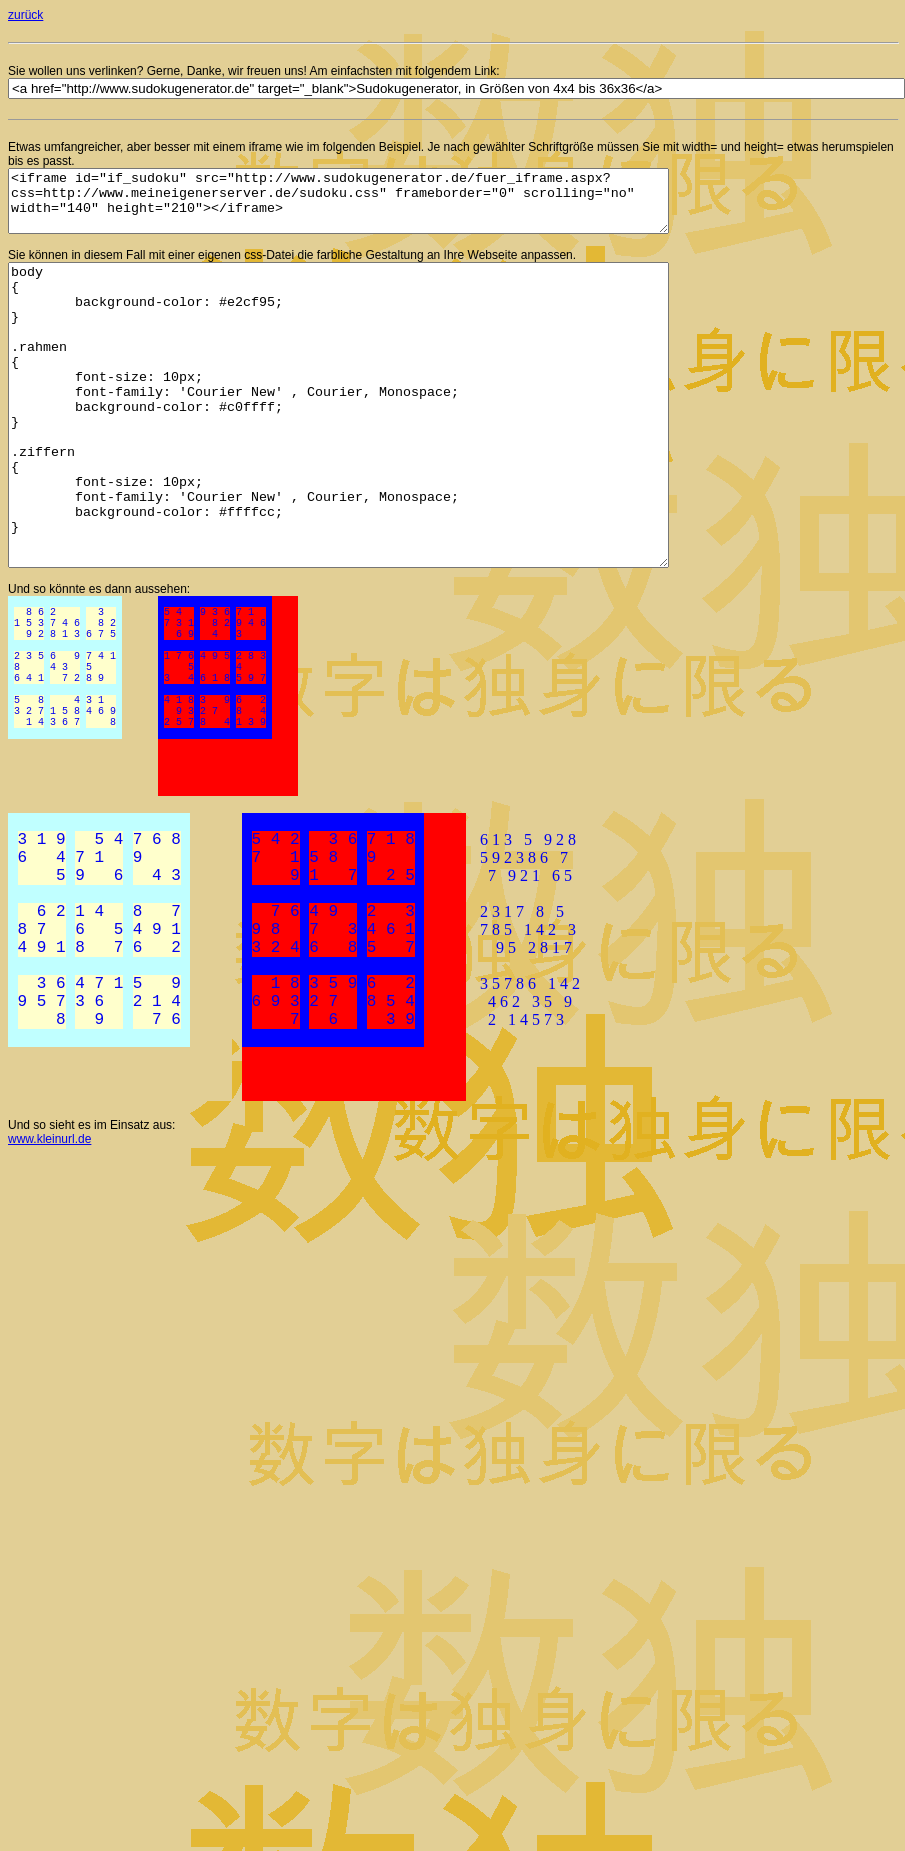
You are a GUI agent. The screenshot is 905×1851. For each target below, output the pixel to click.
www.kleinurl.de (49, 1211)
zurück (25, 15)
